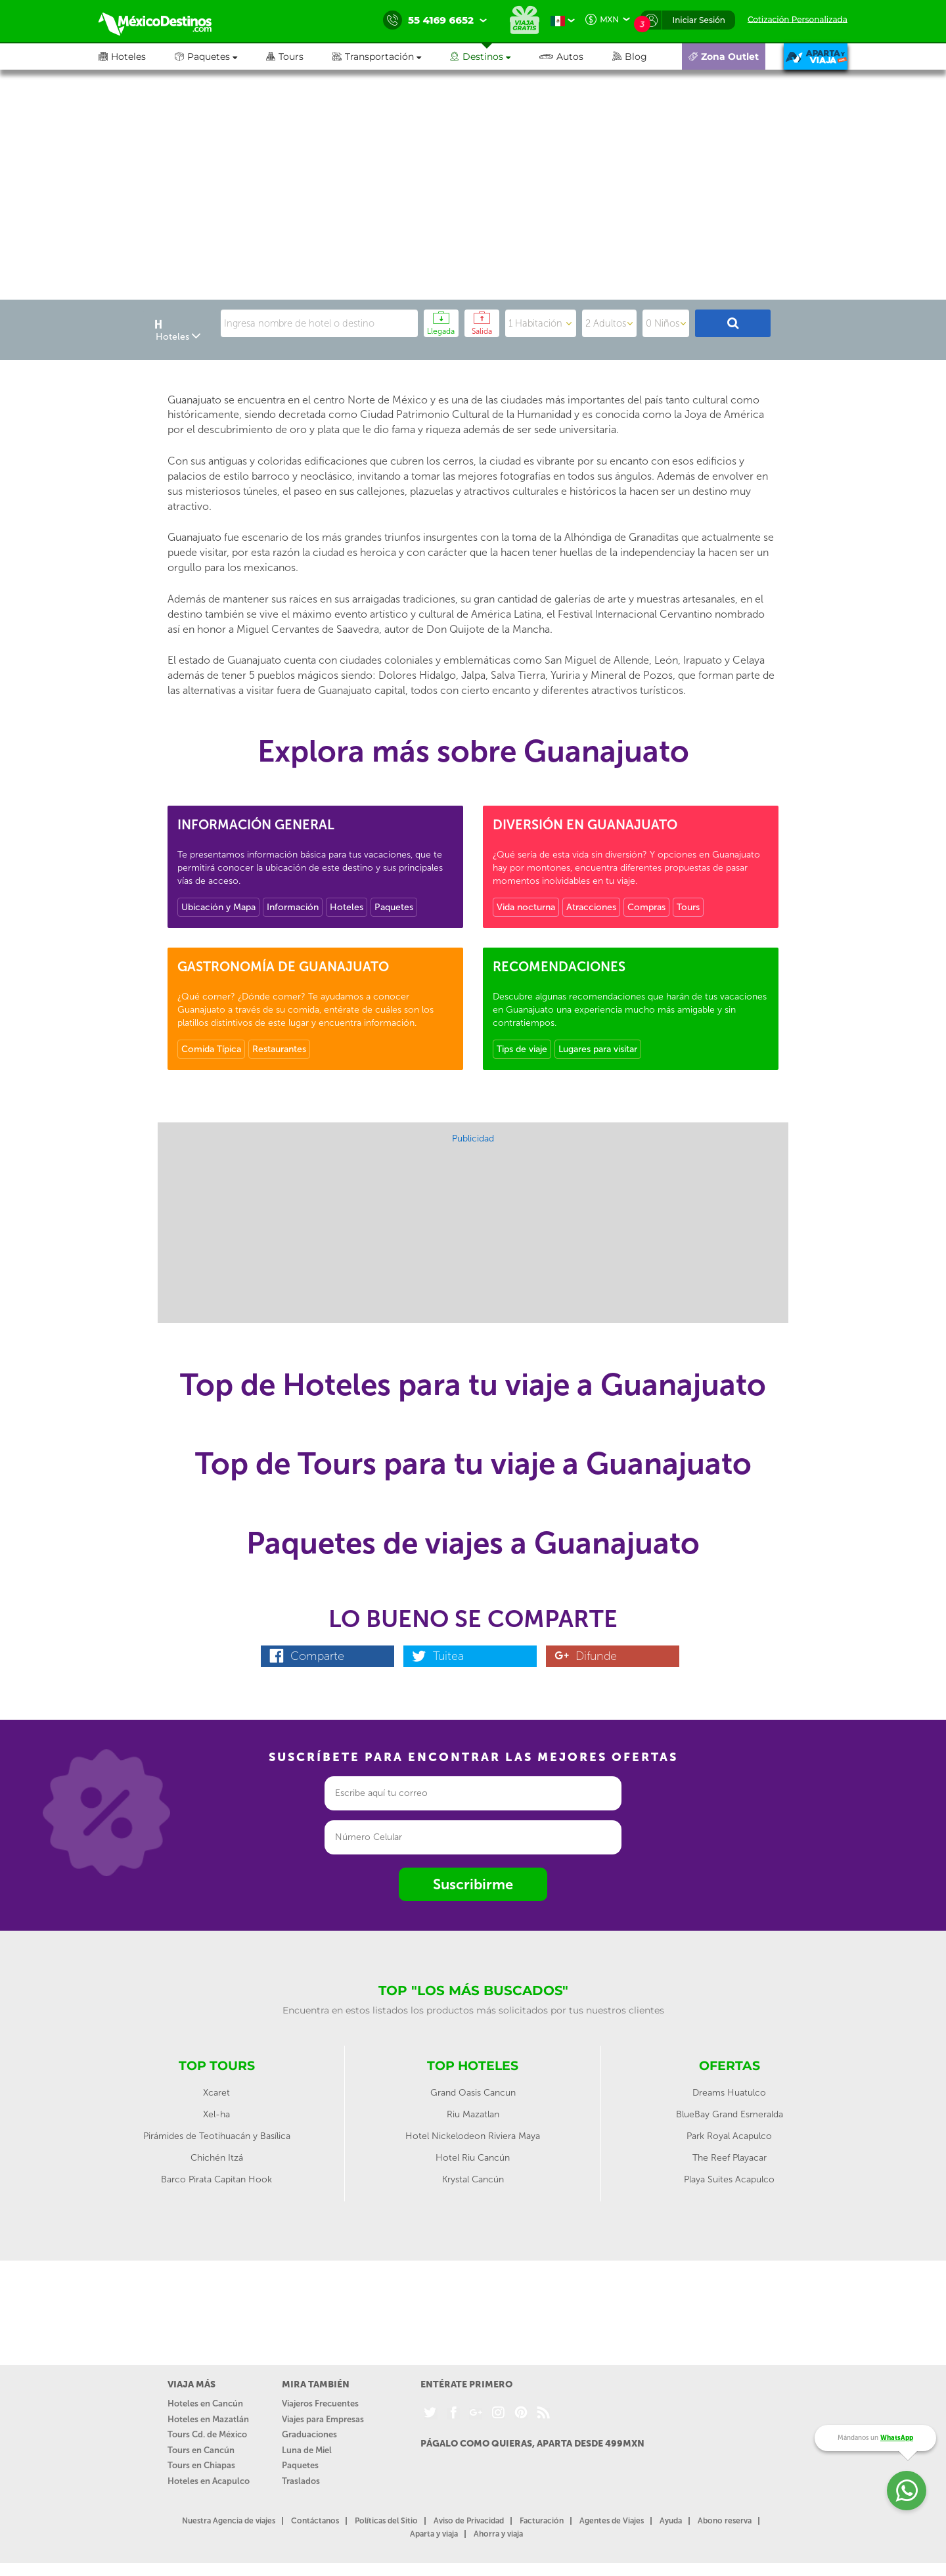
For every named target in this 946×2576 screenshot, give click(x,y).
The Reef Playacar (729, 2157)
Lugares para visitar (597, 1049)
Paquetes (393, 907)
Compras (646, 907)
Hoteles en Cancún (205, 2403)
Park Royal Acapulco (729, 2136)
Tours (688, 907)
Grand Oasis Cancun (473, 2092)
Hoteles (346, 907)
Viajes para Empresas (323, 2419)
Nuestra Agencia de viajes (228, 2521)
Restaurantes (279, 1049)
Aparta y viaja (434, 2534)
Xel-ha (216, 2114)
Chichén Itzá (217, 2157)
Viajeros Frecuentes (320, 2403)
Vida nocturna (526, 907)
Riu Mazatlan (473, 2114)
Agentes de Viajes (611, 2521)
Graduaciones (309, 2434)
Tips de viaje (522, 1049)
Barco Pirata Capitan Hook (216, 2179)
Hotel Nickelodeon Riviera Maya (472, 2136)
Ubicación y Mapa (218, 907)
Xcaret (216, 2092)
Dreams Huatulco (729, 2092)
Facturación (542, 2521)
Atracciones (591, 907)
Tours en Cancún (201, 2450)
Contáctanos (315, 2521)
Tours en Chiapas (201, 2465)
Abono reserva (725, 2521)
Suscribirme (473, 1884)
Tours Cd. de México (207, 2434)
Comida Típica (211, 1049)
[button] (391, 56)
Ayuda (671, 2521)
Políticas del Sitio (386, 2521)
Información (293, 907)
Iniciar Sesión (698, 20)
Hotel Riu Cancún (473, 2157)
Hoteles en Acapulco (209, 2481)
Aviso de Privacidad (469, 2521)
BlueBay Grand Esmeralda (729, 2114)
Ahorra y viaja (498, 2534)
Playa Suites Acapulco (729, 2179)
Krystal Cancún (473, 2179)
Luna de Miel (307, 2450)
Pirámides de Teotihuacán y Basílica (216, 2136)
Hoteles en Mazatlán (208, 2419)
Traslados (301, 2481)
